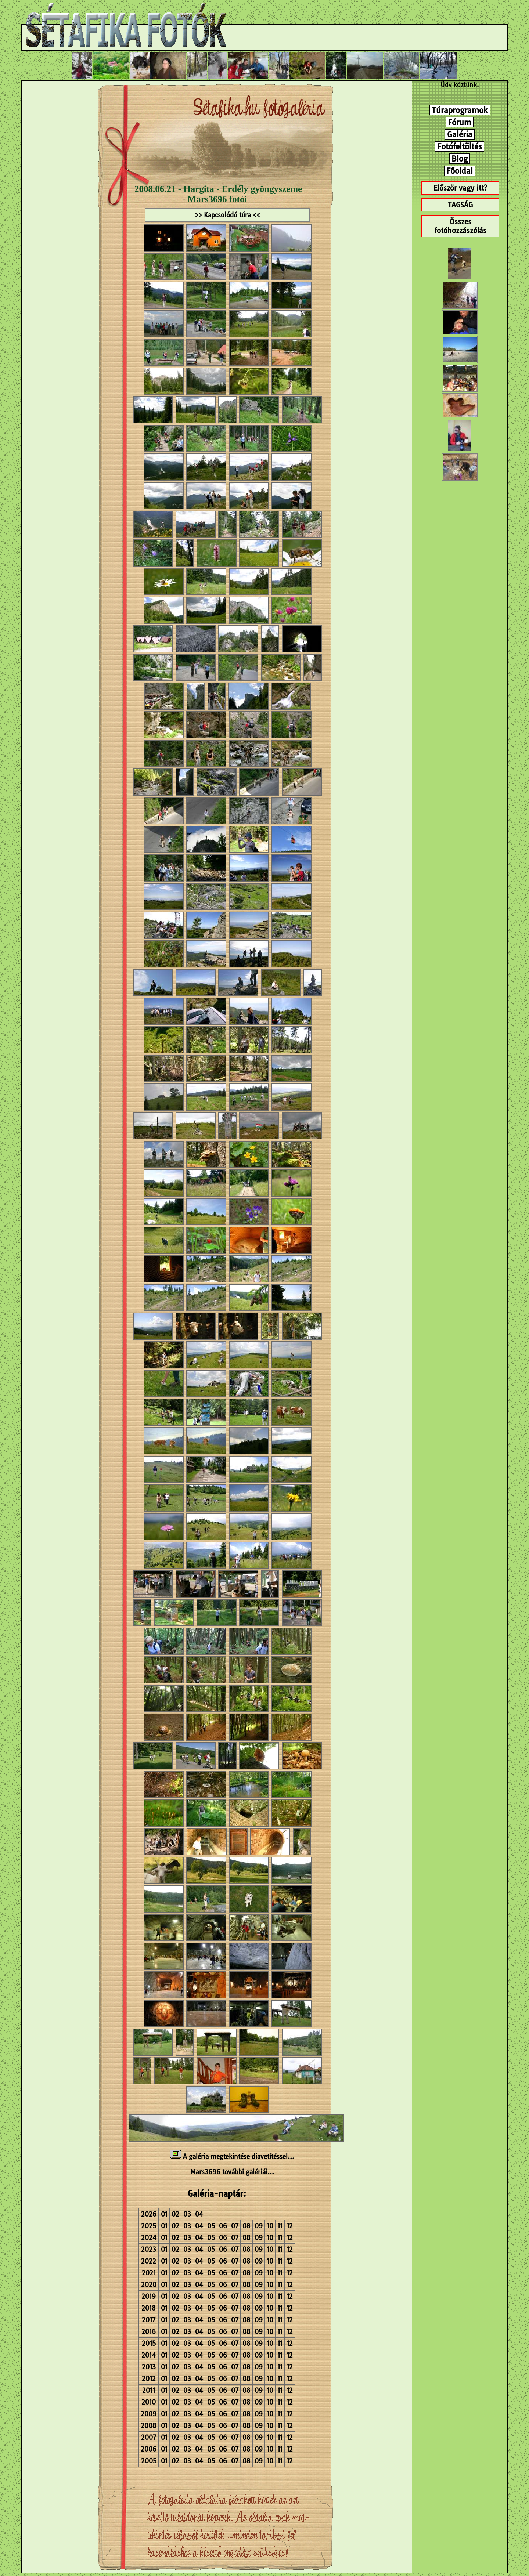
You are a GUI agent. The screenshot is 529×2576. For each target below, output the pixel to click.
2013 (149, 2367)
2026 (148, 2214)
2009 (148, 2414)
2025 (148, 2226)
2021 (149, 2273)
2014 (148, 2355)
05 (211, 2226)
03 (187, 2214)
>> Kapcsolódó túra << (227, 215)
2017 (148, 2320)
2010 (148, 2402)
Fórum (459, 122)
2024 (148, 2238)
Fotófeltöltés (459, 146)
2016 (148, 2332)
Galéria (459, 134)
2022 (148, 2261)
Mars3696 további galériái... (232, 2172)
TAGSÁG (460, 204)
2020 (148, 2285)
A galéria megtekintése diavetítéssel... (232, 2156)
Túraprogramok (460, 110)
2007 (148, 2437)
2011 (148, 2390)
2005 (148, 2461)
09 (259, 2226)
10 (270, 2226)
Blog (459, 158)
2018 (148, 2308)
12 (290, 2226)
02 (175, 2214)
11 (280, 2226)
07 (234, 2226)
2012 (149, 2379)
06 (223, 2226)
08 (246, 2226)
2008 (148, 2426)
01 (164, 2214)
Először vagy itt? (460, 188)
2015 (149, 2343)
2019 (148, 2296)
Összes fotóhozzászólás (460, 226)
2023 (148, 2249)
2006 (148, 2449)
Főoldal (459, 171)
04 (199, 2214)
